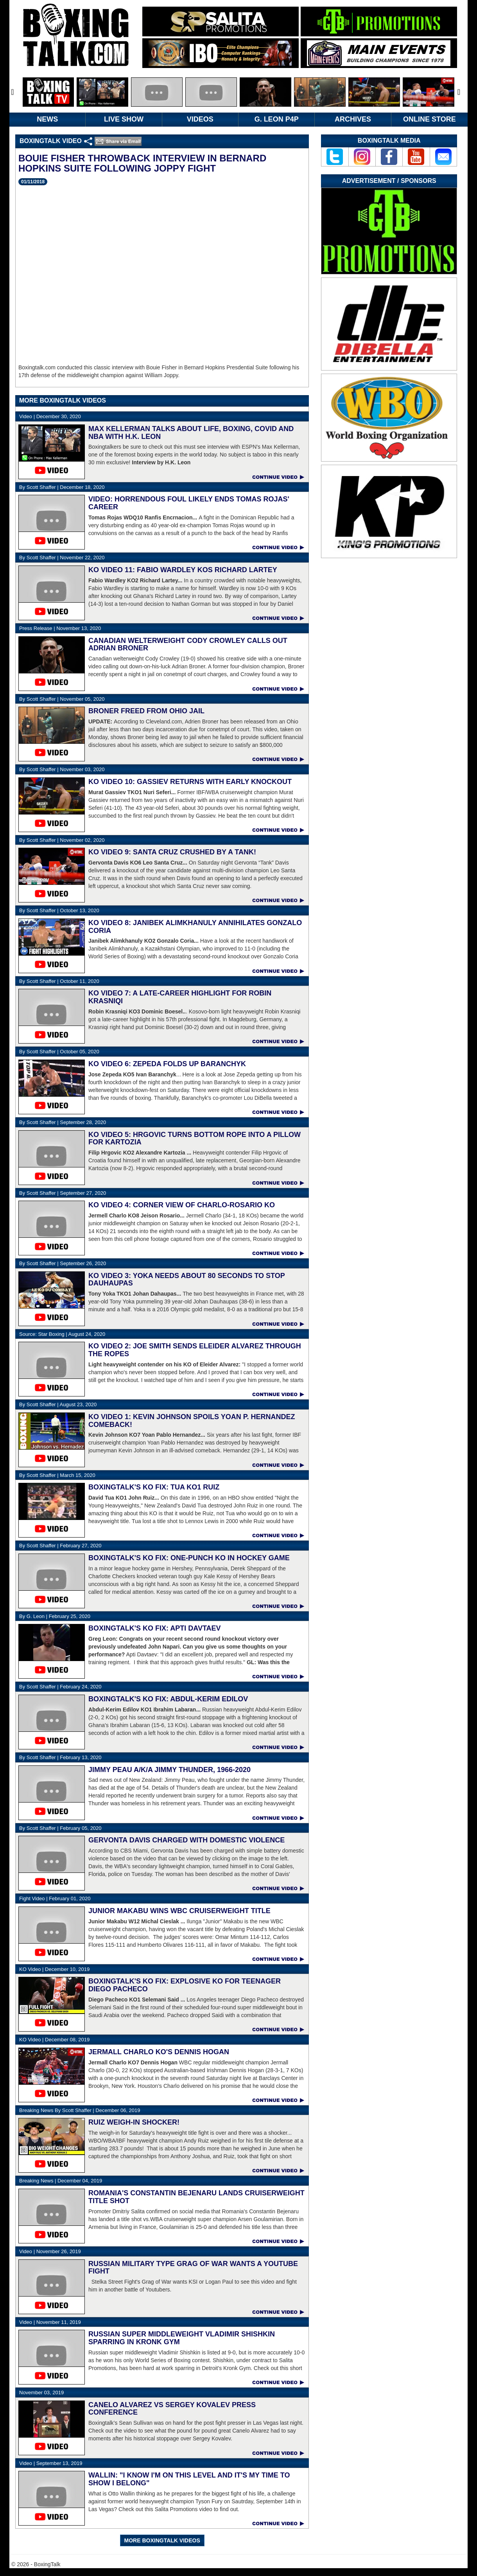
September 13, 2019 (50, 2463)
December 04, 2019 (60, 2181)
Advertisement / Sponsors (389, 180)
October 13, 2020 (59, 910)
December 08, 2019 (54, 2040)
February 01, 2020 (54, 1898)
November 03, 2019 (41, 2392)
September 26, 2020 (62, 1263)
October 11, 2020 (59, 981)
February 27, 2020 (60, 1545)
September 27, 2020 (62, 1193)
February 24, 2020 (60, 1687)
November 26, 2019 (50, 2251)
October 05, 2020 (59, 1051)
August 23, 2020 (58, 1404)
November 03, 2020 (62, 769)
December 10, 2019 (54, 1969)
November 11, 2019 (50, 2322)
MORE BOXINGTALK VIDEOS (162, 2540)
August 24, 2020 (62, 1334)
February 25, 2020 (54, 1616)
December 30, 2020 (50, 416)
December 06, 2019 (79, 2110)
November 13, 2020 (60, 628)
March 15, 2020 (57, 1475)
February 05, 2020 (60, 1828)
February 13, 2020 (60, 1757)
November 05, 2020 (62, 699)
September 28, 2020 (62, 1122)
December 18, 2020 (62, 487)
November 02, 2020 (62, 840)
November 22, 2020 (62, 557)
